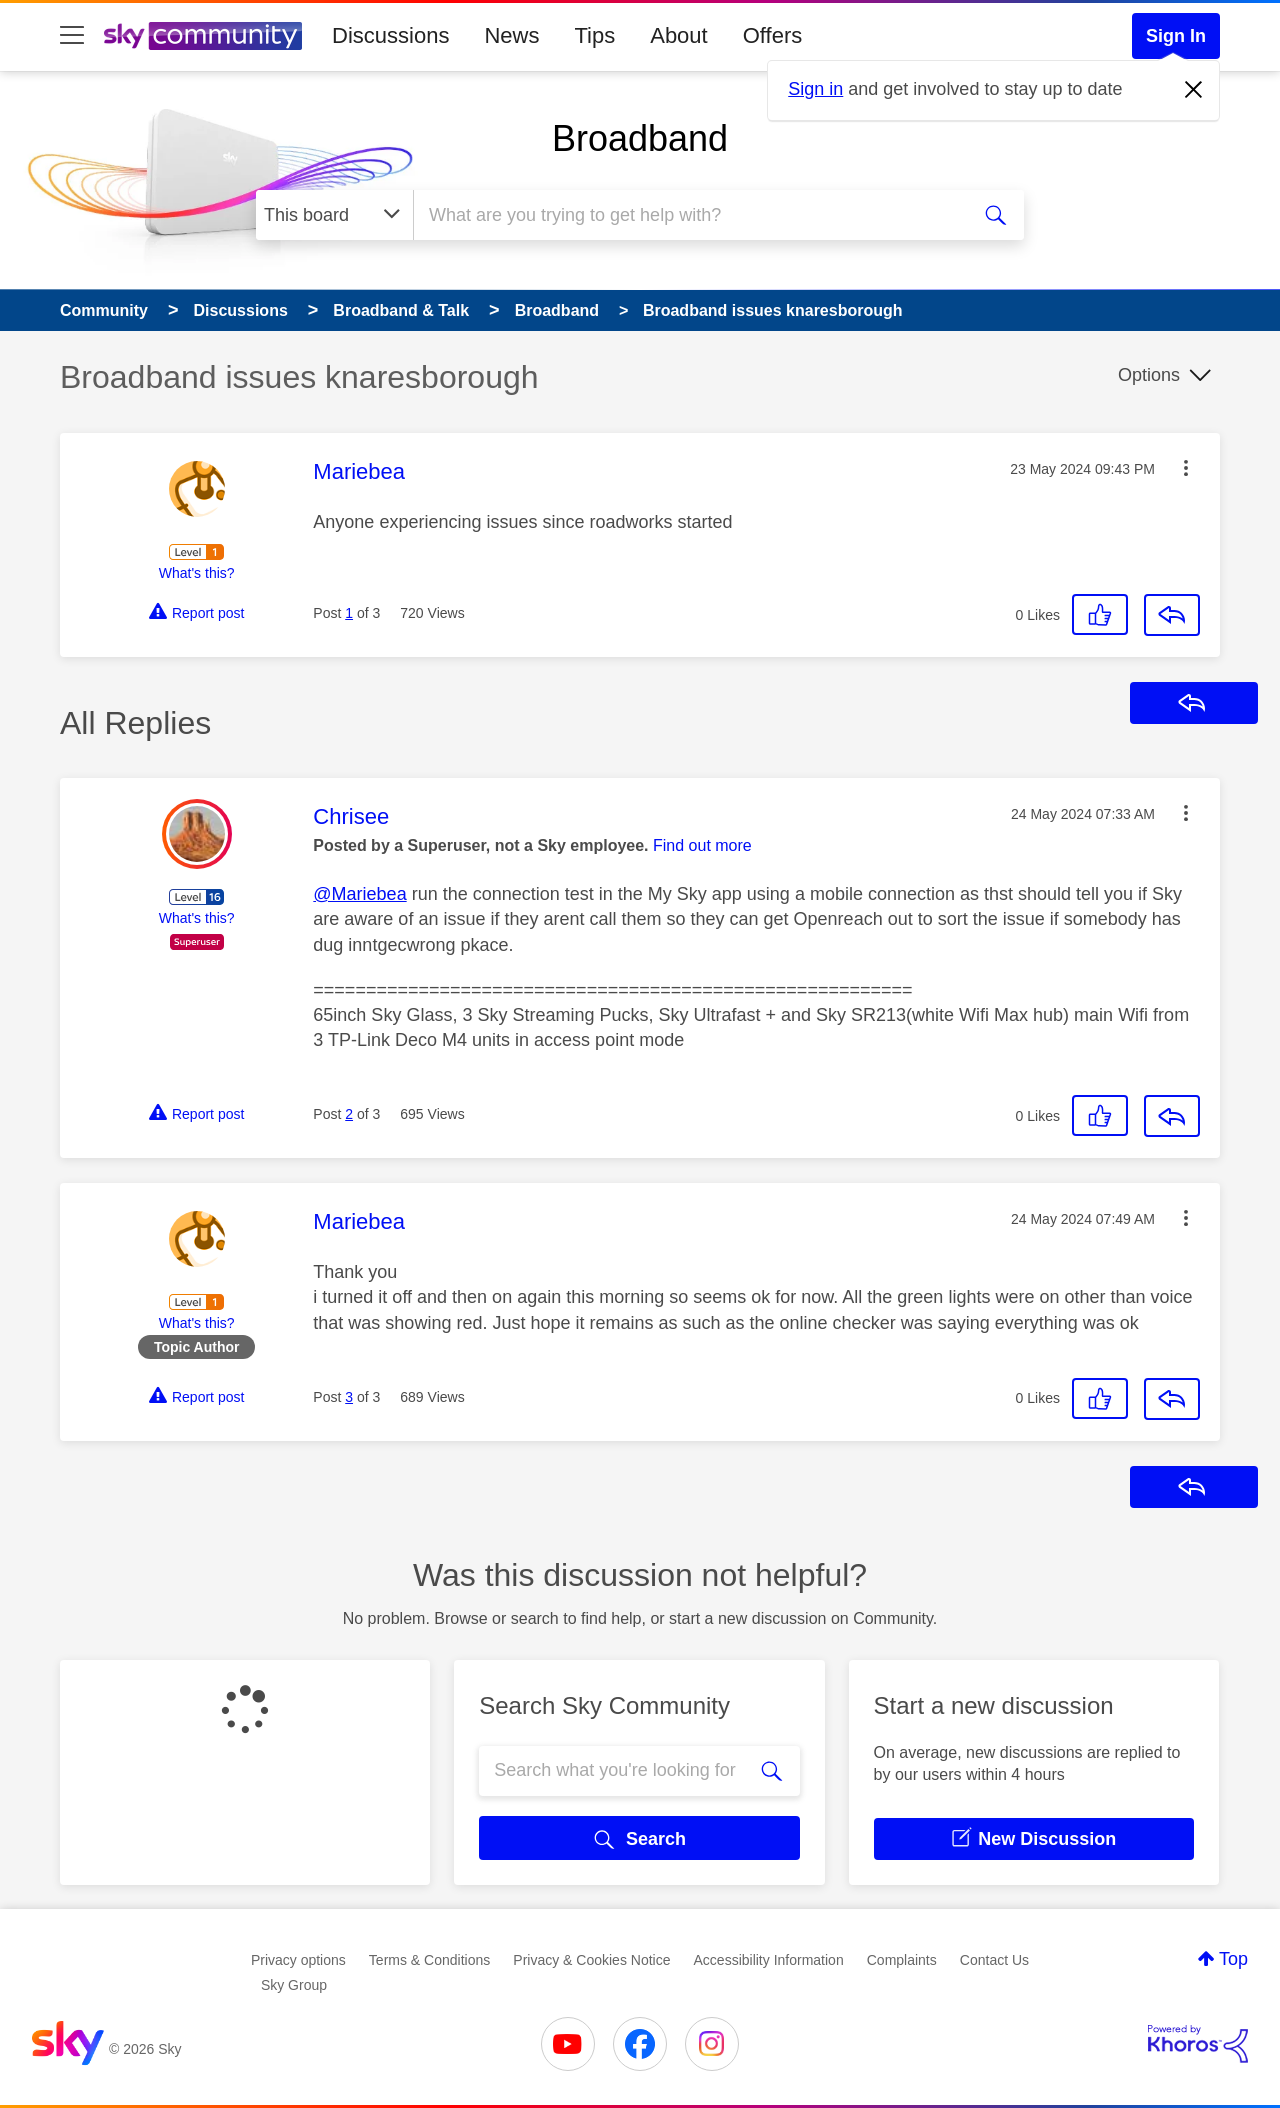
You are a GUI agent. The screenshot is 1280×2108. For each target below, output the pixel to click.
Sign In (1176, 36)
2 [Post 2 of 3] (349, 1114)
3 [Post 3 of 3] (349, 1397)
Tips (594, 35)
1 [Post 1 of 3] (349, 613)
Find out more (702, 845)
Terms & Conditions (429, 1960)
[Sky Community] (203, 36)
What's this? (197, 573)
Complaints (902, 1960)
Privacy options (298, 1960)
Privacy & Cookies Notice (591, 1960)
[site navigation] (72, 36)
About (679, 35)
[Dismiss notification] (1194, 90)
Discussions (390, 35)
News (511, 35)
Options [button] (1149, 375)
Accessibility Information (769, 1960)
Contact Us (994, 1960)
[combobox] (688, 215)
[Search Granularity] (334, 215)
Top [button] (1233, 1959)
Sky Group (294, 1985)
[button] (1186, 468)
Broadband (640, 138)
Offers (773, 35)
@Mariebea (359, 894)
